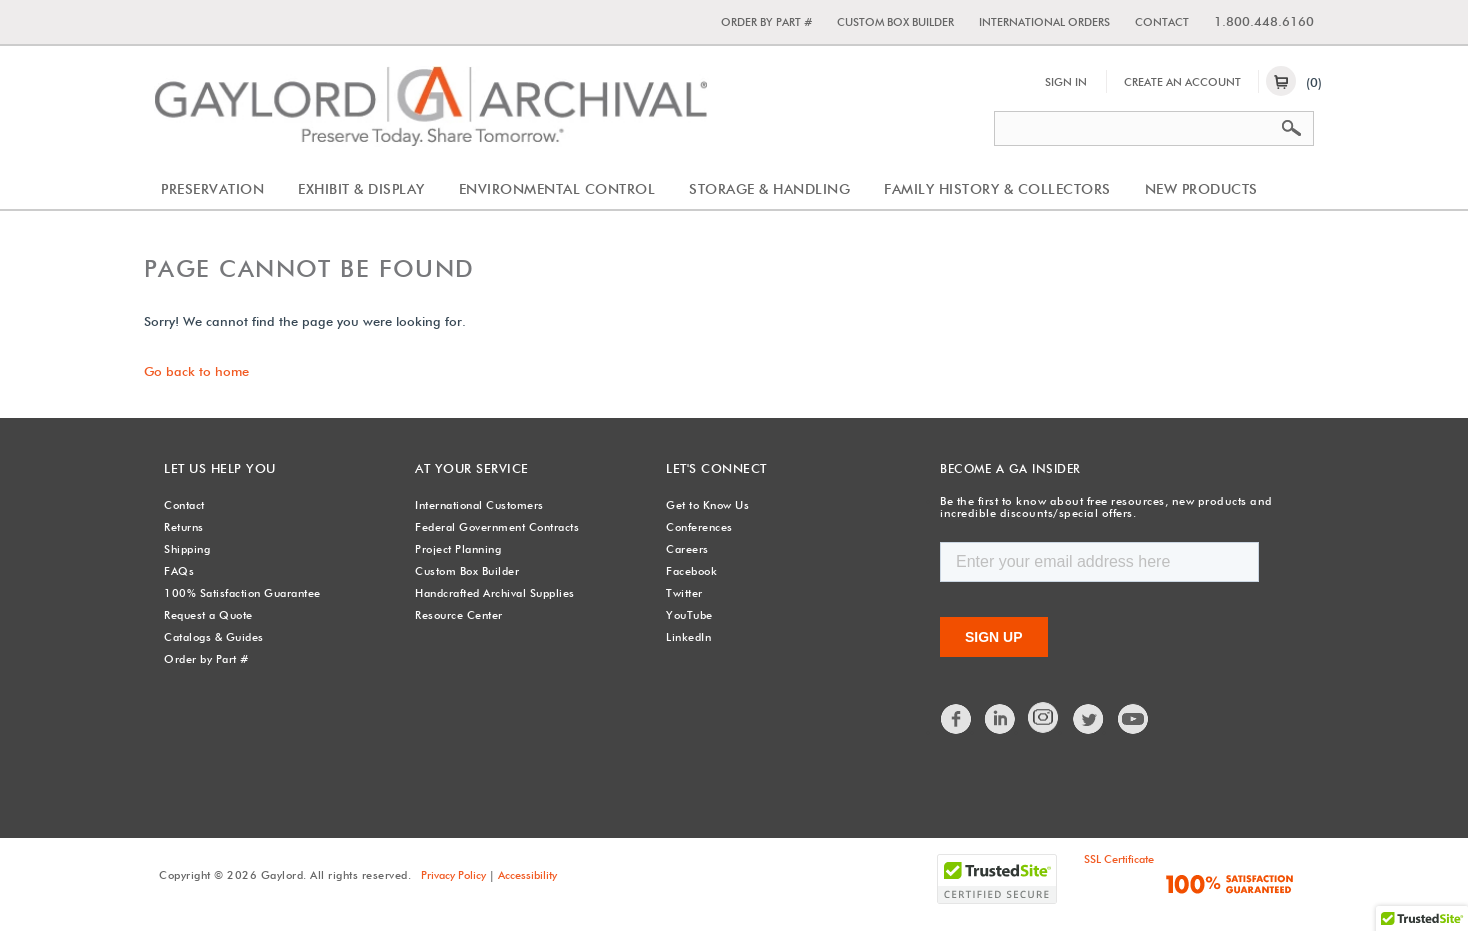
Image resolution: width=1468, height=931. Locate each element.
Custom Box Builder (895, 22)
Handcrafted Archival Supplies (495, 593)
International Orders (1044, 22)
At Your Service (469, 468)
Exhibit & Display (361, 189)
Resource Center (459, 615)
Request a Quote (208, 615)
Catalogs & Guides (214, 637)
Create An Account (1182, 82)
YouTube (689, 615)
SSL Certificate (1119, 858)
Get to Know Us (707, 505)
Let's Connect (715, 468)
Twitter (684, 593)
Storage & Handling (769, 189)
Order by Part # (766, 22)
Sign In (1066, 82)
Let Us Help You (217, 468)
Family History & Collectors (997, 189)
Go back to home (196, 371)
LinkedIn (688, 637)
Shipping (187, 549)
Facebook (691, 571)
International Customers (479, 505)
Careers (687, 549)
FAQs (179, 571)
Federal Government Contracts (497, 527)
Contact (1162, 22)
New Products (1201, 189)
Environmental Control (557, 189)
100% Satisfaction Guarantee (242, 593)
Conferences (699, 527)
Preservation (212, 189)
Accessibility (527, 874)
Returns (184, 527)
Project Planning (458, 549)
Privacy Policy (453, 874)
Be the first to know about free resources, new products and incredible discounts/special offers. (1097, 506)
